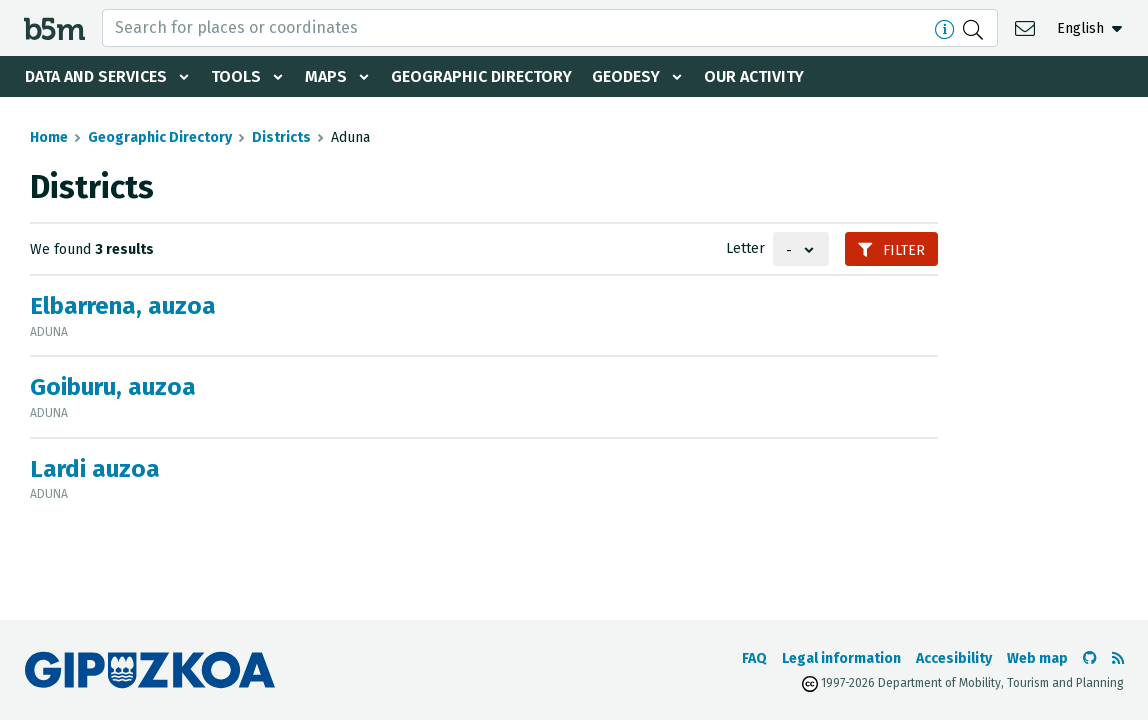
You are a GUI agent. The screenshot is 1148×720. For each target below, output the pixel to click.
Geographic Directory (481, 76)
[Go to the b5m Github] (1090, 658)
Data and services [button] (96, 76)
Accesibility (954, 658)
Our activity (754, 76)
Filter (891, 250)
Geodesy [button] (626, 76)
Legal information (841, 658)
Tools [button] (236, 76)
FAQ (754, 658)
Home (49, 137)
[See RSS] (1118, 658)
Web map (1037, 658)
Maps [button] (326, 76)
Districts (281, 137)
